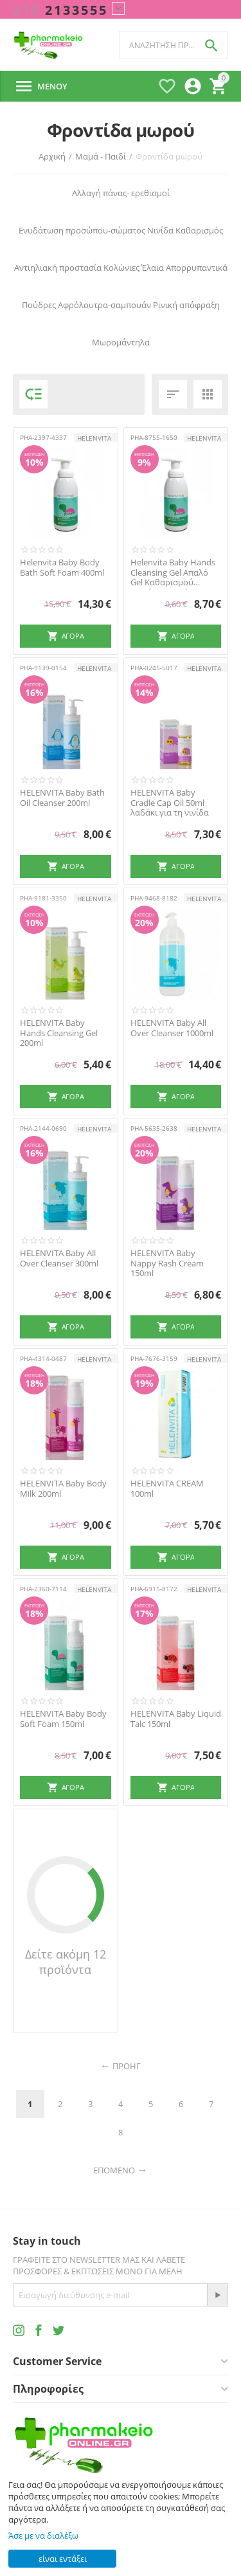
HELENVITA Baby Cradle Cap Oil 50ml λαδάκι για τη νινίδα (169, 803)
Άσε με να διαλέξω (43, 2535)
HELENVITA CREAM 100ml (167, 1489)
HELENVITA (94, 438)
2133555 (60, 10)
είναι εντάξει (63, 2558)
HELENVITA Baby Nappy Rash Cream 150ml (167, 1263)
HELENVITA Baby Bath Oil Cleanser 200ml (62, 798)
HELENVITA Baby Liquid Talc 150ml (175, 1719)
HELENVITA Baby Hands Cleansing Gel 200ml (59, 1033)
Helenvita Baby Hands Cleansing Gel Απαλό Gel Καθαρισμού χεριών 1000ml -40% (172, 573)
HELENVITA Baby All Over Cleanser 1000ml (171, 1028)
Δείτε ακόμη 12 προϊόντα (65, 1961)
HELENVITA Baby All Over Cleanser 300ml (59, 1258)
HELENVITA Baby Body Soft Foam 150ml (63, 1719)
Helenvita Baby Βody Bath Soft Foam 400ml (62, 568)
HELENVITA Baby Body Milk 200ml (63, 1489)
